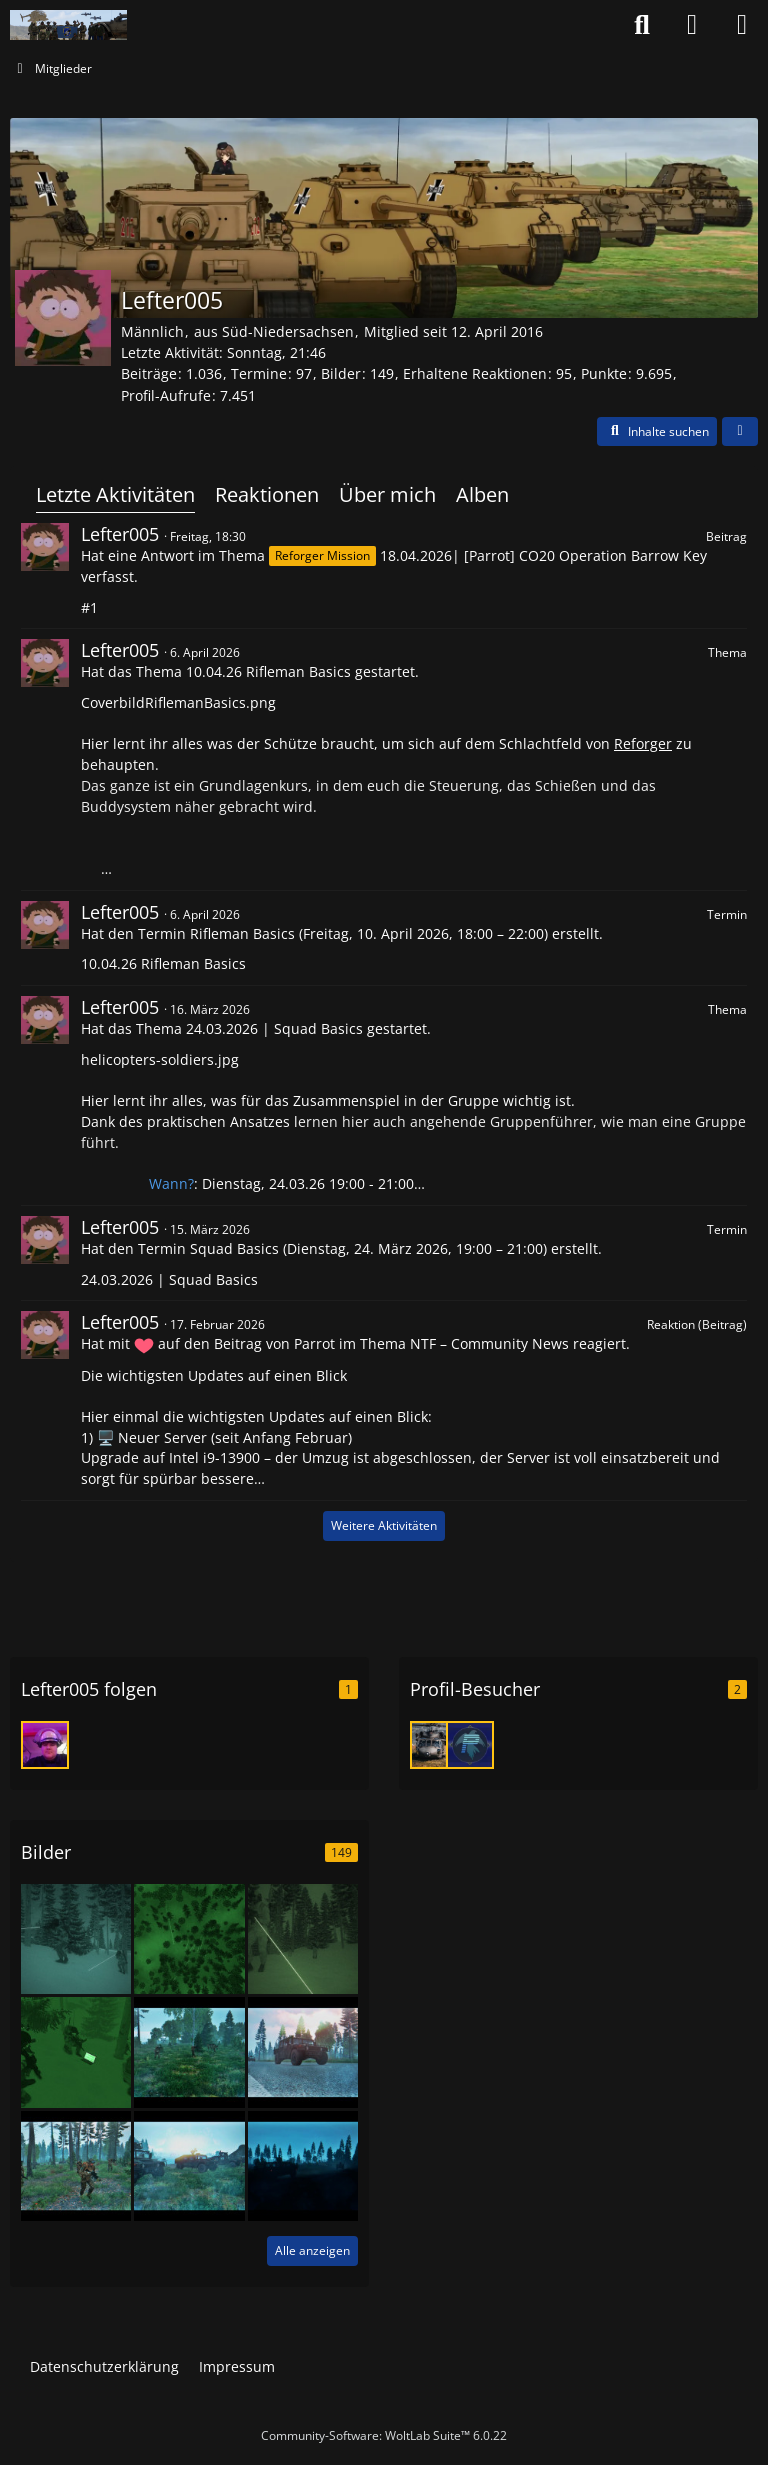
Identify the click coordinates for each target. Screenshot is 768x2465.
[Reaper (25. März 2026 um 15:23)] (434, 1745)
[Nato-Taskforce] (68, 25)
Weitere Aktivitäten (384, 1525)
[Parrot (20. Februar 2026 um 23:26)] (470, 1745)
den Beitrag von (259, 1343)
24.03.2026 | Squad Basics (274, 1028)
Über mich (387, 494)
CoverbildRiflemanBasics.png (178, 702)
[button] (657, 432)
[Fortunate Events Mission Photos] (189, 2050)
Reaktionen (267, 494)
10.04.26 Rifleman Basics (268, 671)
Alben (482, 494)
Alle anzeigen (312, 2250)
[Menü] (742, 25)
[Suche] (642, 25)
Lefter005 (120, 534)
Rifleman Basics (242, 933)
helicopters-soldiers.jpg (160, 1059)
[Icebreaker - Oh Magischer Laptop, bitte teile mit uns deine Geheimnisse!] (76, 2050)
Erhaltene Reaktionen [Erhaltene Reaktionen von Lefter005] (475, 373)
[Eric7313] (45, 1745)
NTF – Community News (489, 1343)
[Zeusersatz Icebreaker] (76, 1937)
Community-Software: (384, 2435)
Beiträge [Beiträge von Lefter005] (149, 373)
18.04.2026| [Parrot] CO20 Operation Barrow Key (543, 555)
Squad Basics (234, 1248)
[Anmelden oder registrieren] (692, 25)
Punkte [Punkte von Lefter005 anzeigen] (604, 373)
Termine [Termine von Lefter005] (259, 373)
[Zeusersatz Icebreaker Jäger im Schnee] (189, 1937)
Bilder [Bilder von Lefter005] (341, 373)
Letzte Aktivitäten (115, 494)
